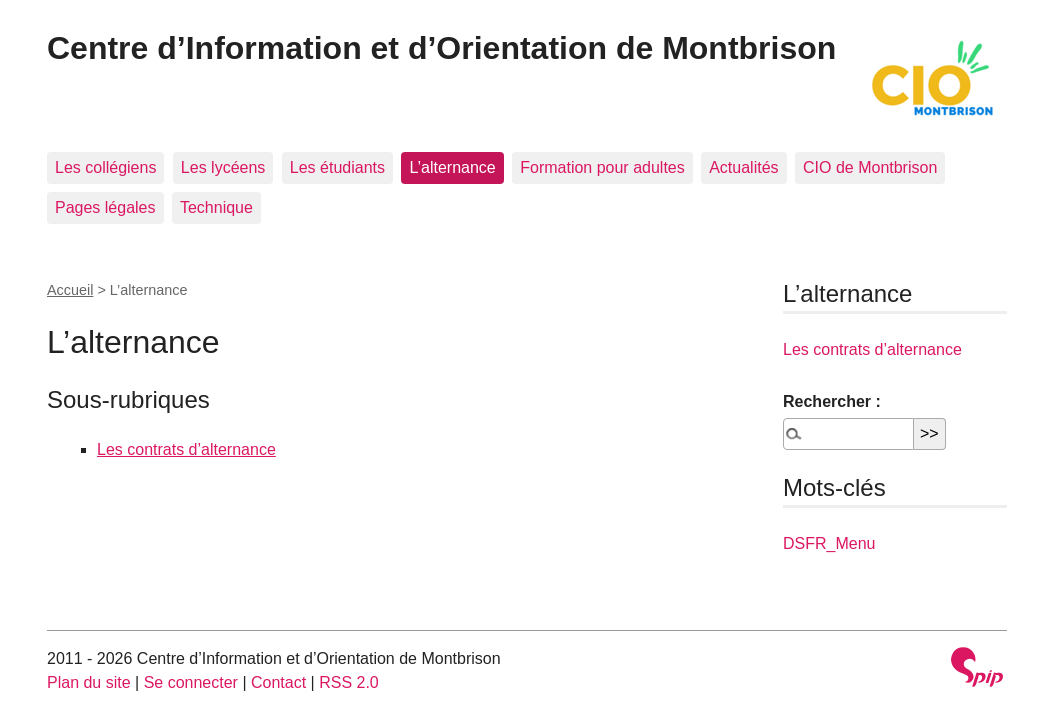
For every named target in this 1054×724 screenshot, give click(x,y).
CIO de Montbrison (870, 167)
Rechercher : (832, 401)
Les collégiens (105, 167)
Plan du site (89, 682)
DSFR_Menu (829, 543)
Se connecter (191, 682)
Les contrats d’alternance (186, 449)
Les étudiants (337, 167)
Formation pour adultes (602, 167)
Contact (278, 682)
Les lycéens (223, 167)
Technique (216, 207)
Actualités (743, 167)
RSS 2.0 (349, 682)
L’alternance (452, 167)
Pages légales (105, 207)
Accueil (70, 290)
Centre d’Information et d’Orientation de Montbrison (441, 48)
